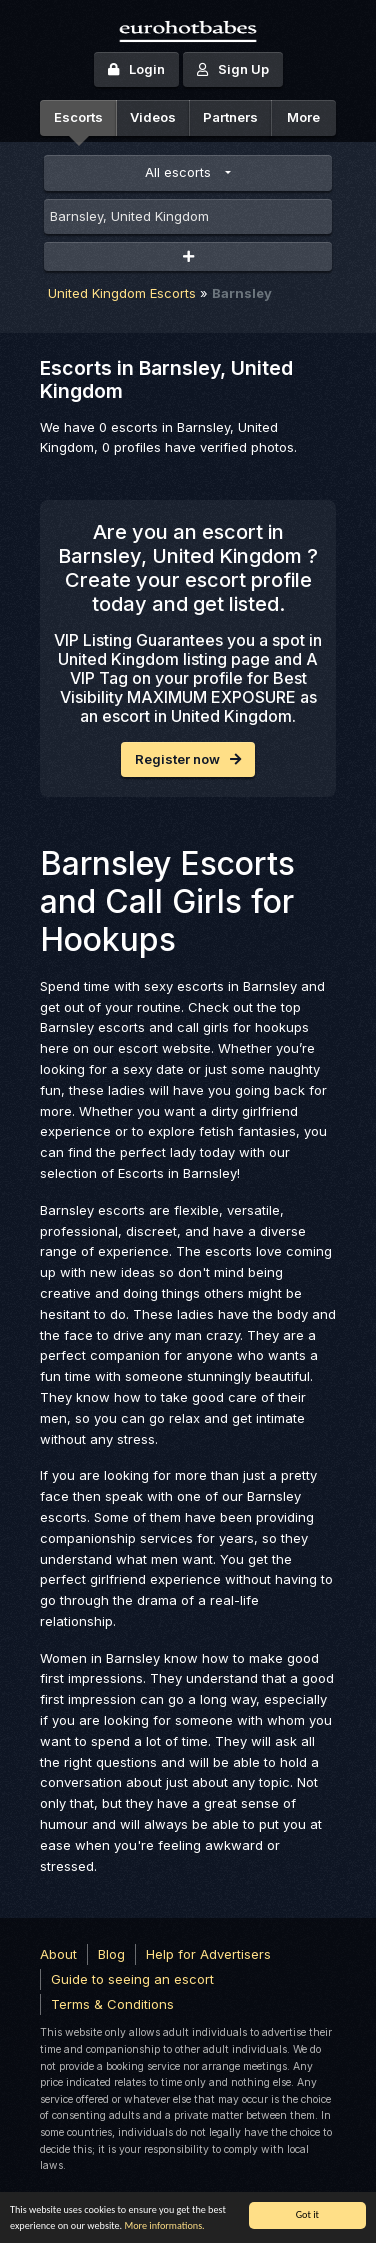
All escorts (178, 172)
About (58, 1954)
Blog (111, 1954)
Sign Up (233, 69)
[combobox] (188, 217)
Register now (188, 759)
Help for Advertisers (208, 1954)
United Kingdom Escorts (122, 293)
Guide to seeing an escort (132, 1979)
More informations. (164, 2225)
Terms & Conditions (112, 2004)
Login (136, 69)
